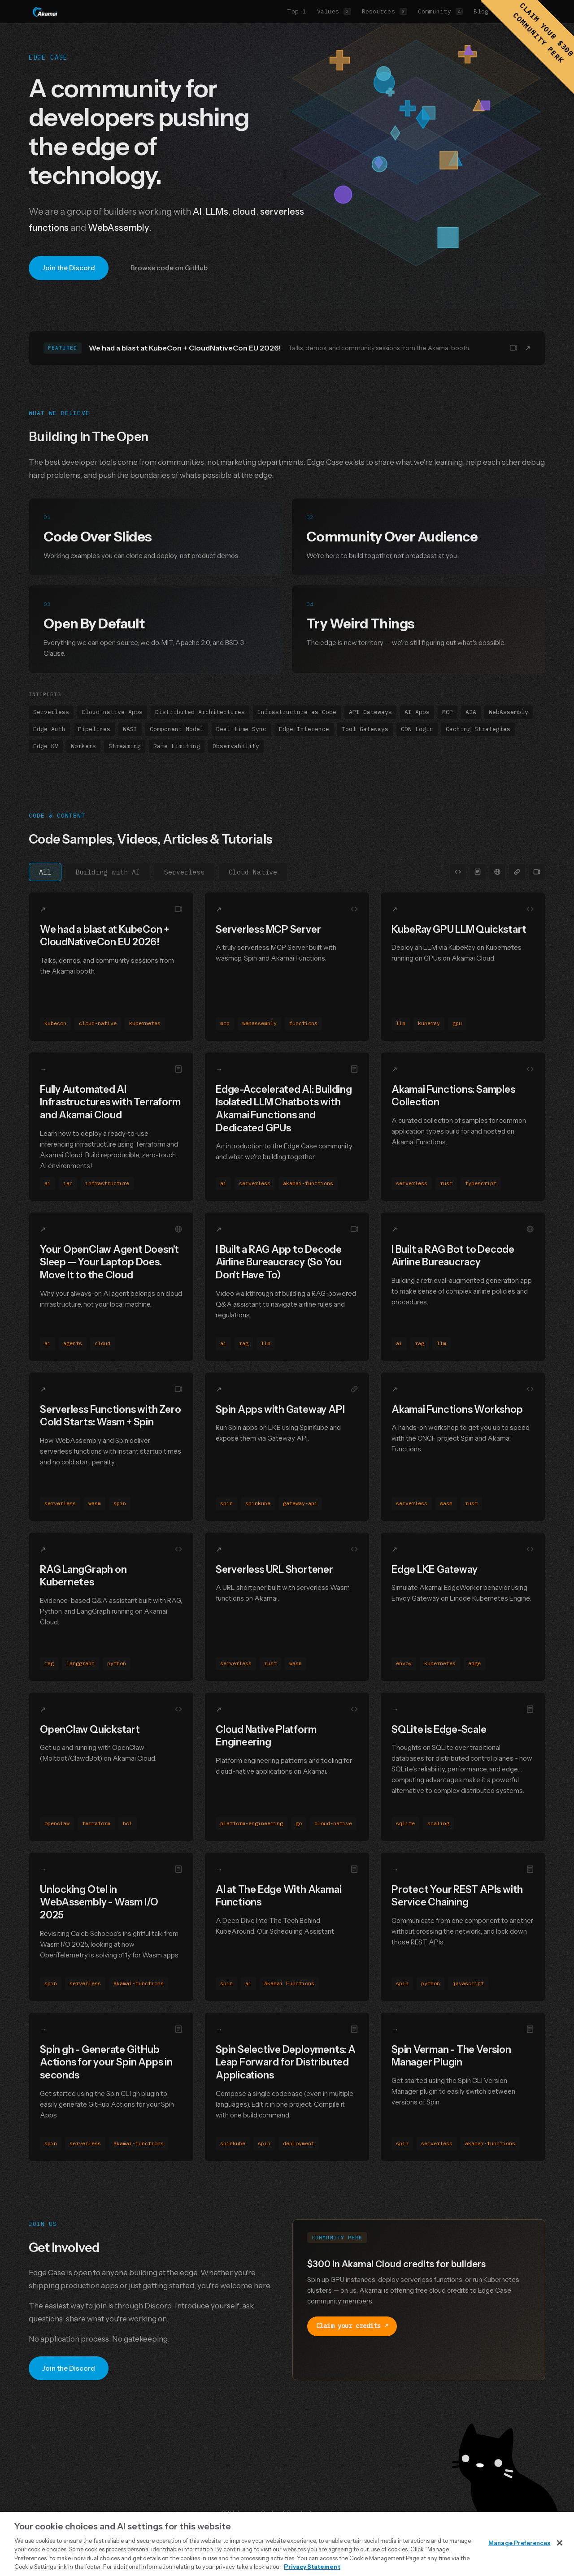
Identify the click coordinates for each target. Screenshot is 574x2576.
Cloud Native (253, 872)
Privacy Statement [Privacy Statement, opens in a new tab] (312, 2566)
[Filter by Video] (536, 871)
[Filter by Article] (497, 871)
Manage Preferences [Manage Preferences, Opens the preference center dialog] (519, 2542)
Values (334, 11)
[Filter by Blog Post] (477, 871)
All (45, 872)
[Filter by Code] (457, 871)
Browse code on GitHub (169, 268)
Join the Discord (68, 268)
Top (296, 11)
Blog (487, 11)
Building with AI (107, 872)
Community (440, 11)
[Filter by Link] (517, 871)
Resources (384, 11)
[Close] (560, 2543)
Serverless (184, 872)
